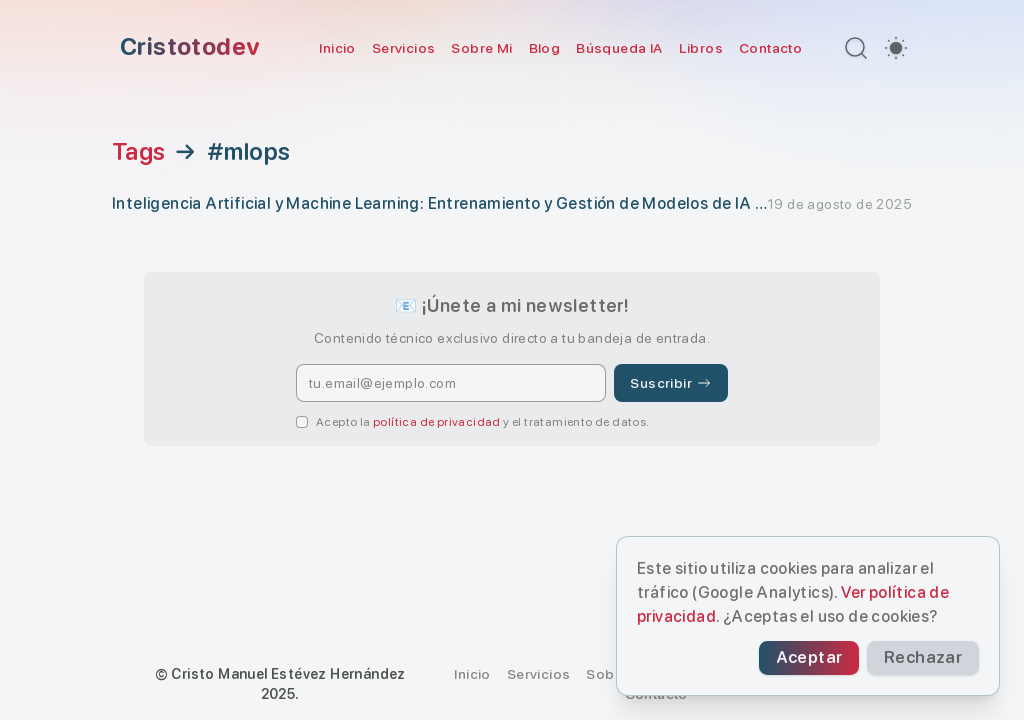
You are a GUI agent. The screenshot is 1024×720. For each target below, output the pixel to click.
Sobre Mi (481, 48)
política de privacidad (437, 422)
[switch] (896, 48)
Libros (701, 48)
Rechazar (944, 660)
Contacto (770, 48)
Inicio (337, 48)
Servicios (404, 48)
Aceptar (871, 660)
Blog (545, 48)
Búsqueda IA (619, 48)
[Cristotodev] (186, 48)
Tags (139, 152)
